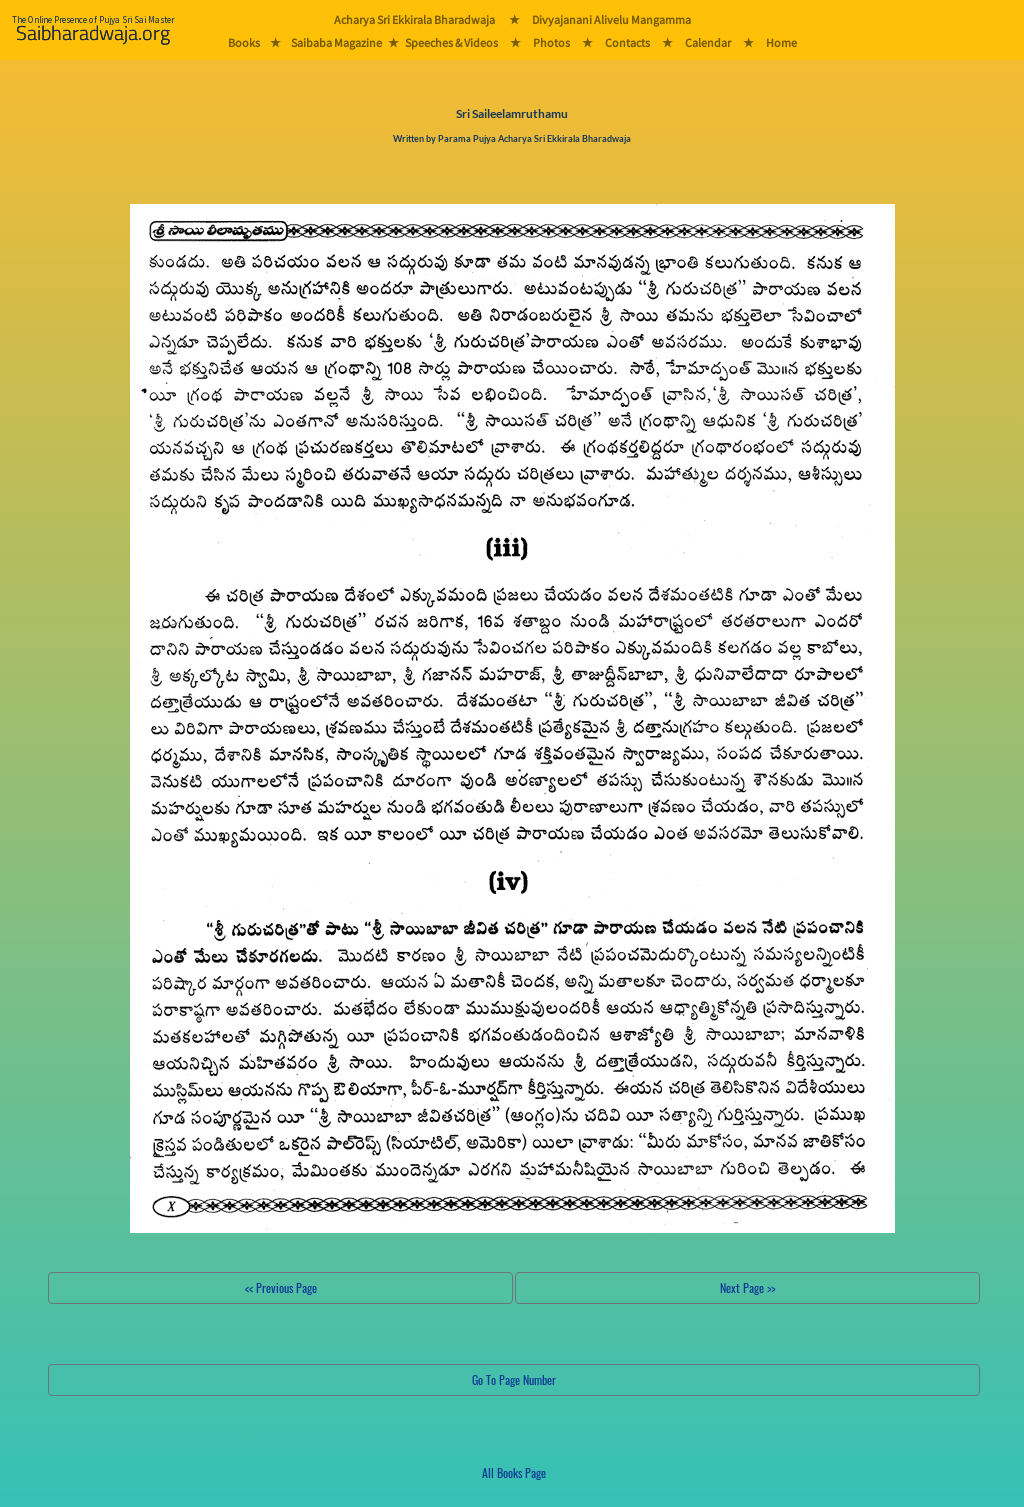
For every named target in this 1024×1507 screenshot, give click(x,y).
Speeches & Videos (451, 42)
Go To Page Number (514, 1379)
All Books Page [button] (514, 1472)
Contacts (627, 42)
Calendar (708, 42)
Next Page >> (747, 1287)
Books (244, 42)
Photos (551, 42)
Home (781, 42)
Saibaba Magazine (336, 42)
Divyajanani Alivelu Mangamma (611, 19)
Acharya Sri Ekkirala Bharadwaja (414, 19)
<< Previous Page (281, 1287)
